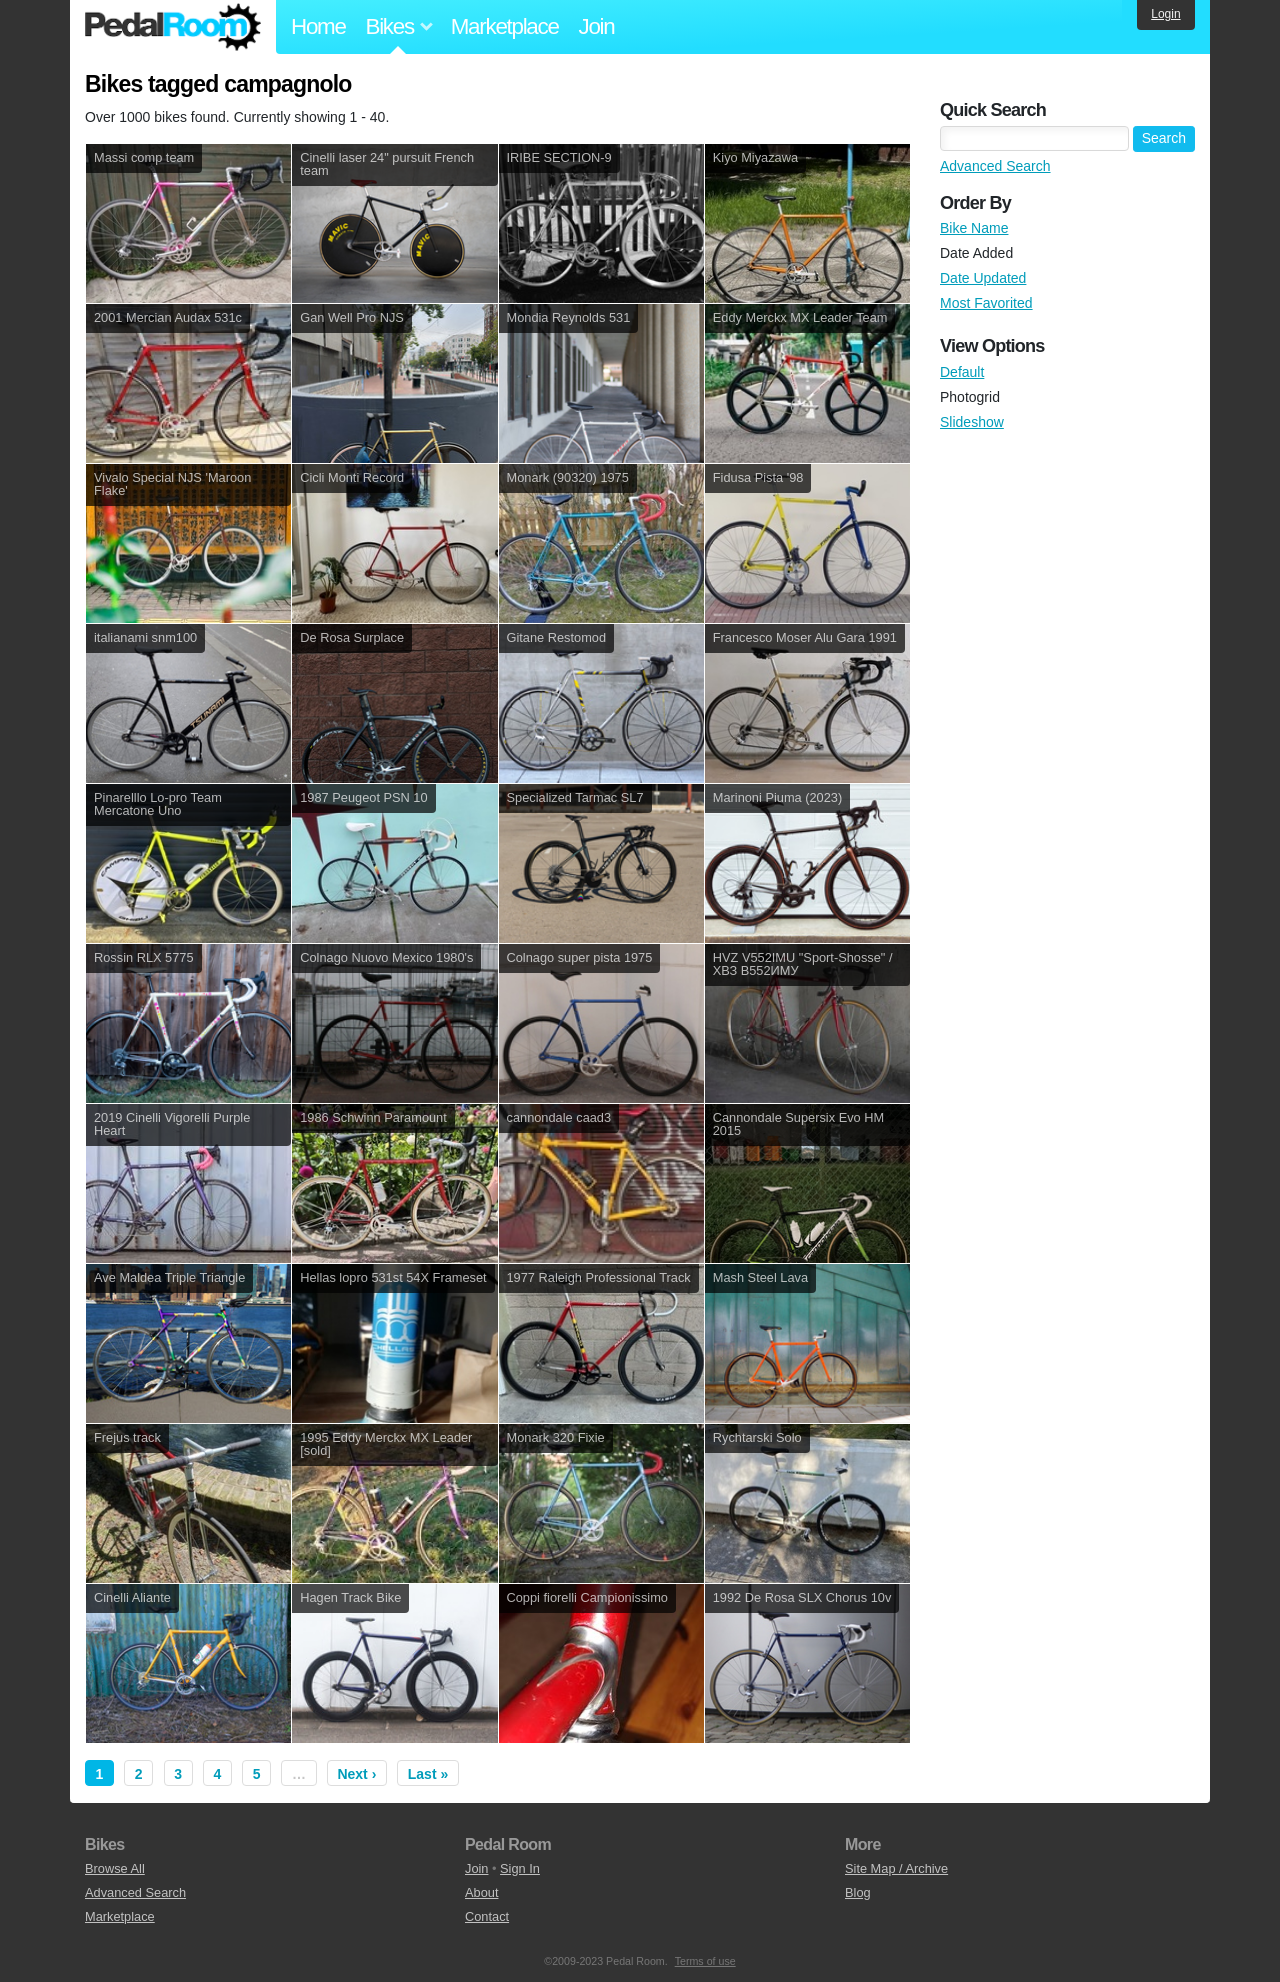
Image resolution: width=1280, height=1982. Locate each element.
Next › (356, 1774)
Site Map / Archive (896, 1868)
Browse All (115, 1868)
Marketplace (505, 26)
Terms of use (705, 1961)
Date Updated (983, 278)
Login (1165, 14)
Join (597, 26)
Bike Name (974, 228)
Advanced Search (995, 166)
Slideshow (972, 422)
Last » (428, 1774)
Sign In (520, 1868)
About (481, 1892)
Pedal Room (173, 27)
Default (962, 372)
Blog (858, 1892)
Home (318, 26)
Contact (487, 1916)
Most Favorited (986, 303)
